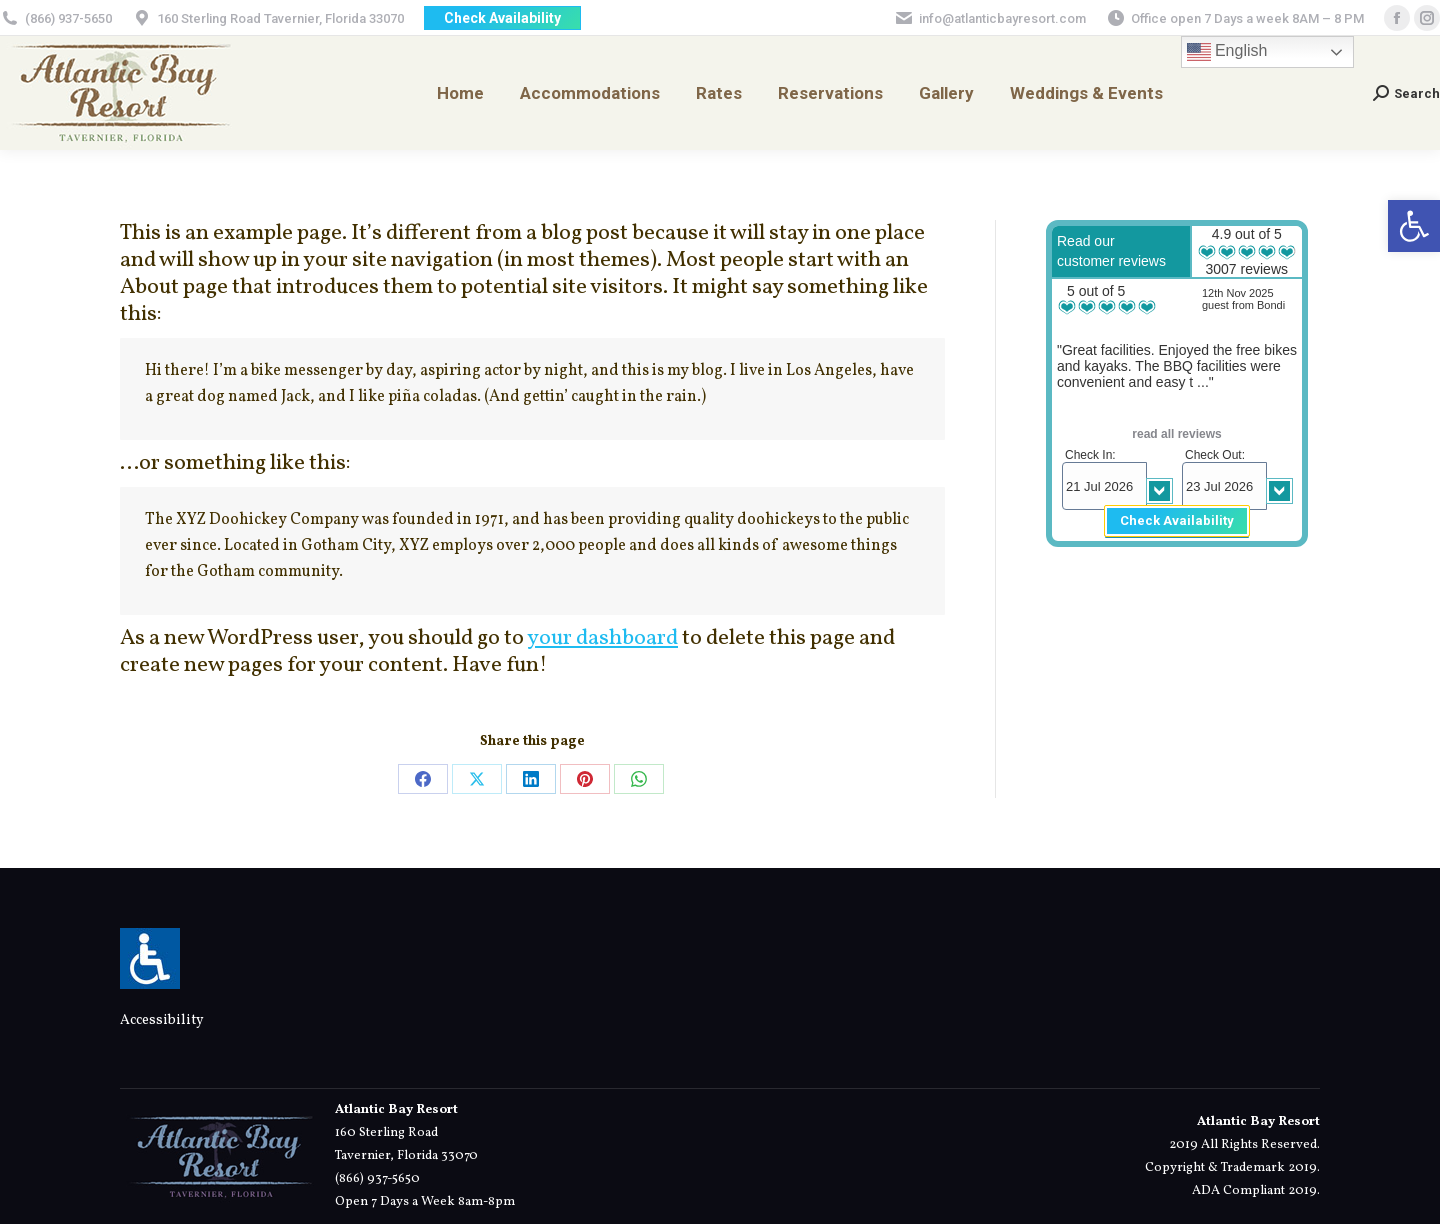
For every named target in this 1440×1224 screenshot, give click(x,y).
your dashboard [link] (602, 638)
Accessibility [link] (162, 1020)
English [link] (1227, 52)
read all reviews (1176, 434)
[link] (1414, 226)
